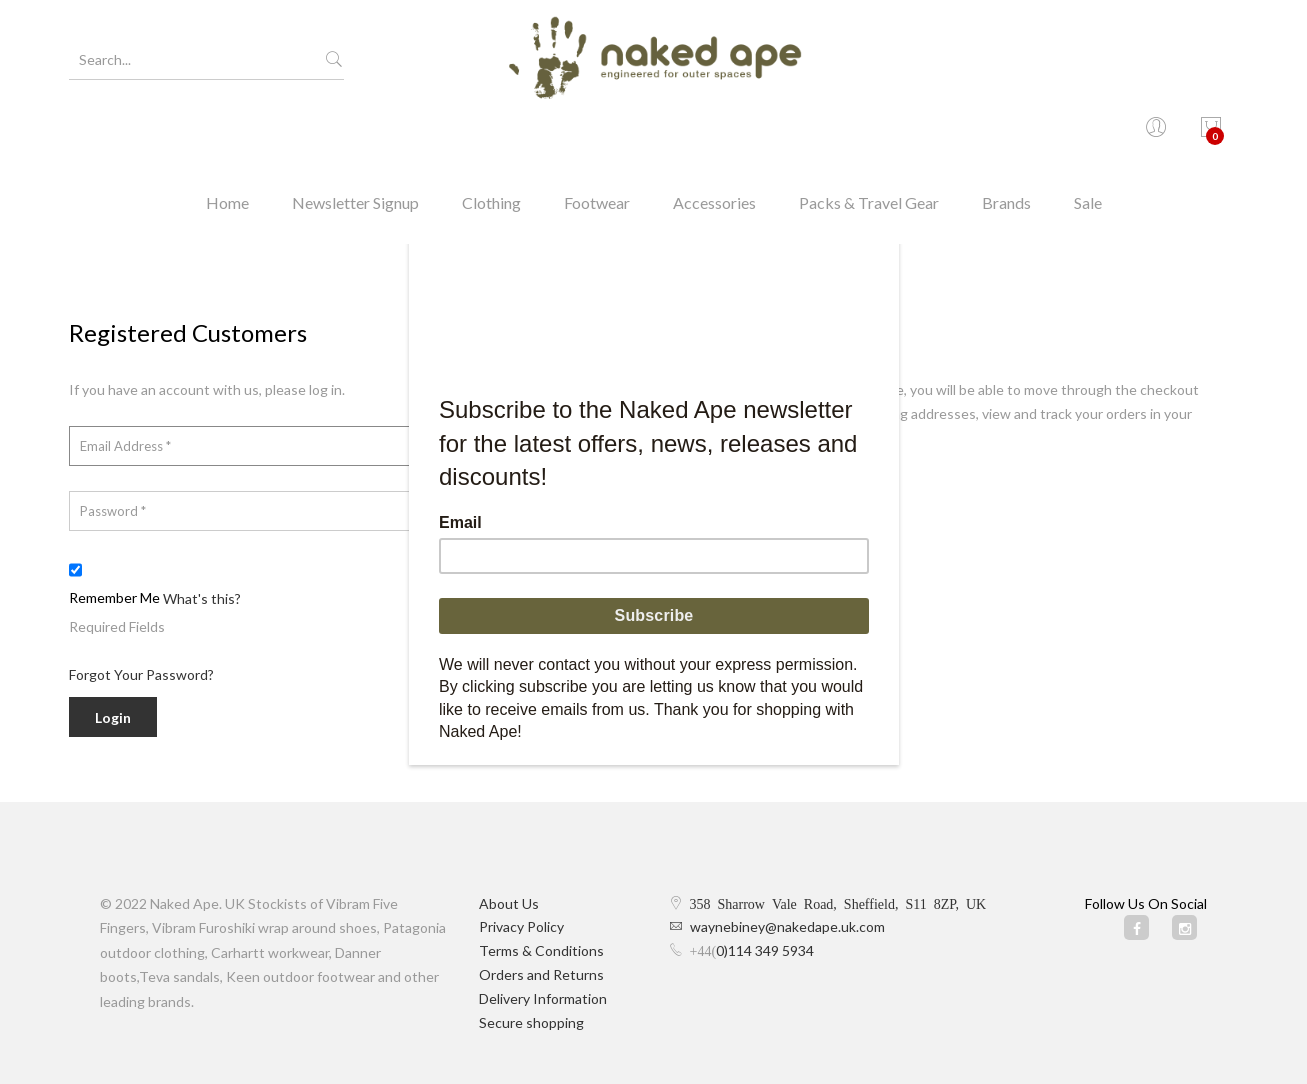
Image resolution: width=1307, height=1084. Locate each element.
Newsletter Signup (355, 134)
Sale (1088, 134)
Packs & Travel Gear (869, 134)
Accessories (714, 134)
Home (227, 134)
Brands (1006, 134)
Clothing (491, 134)
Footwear (597, 134)
